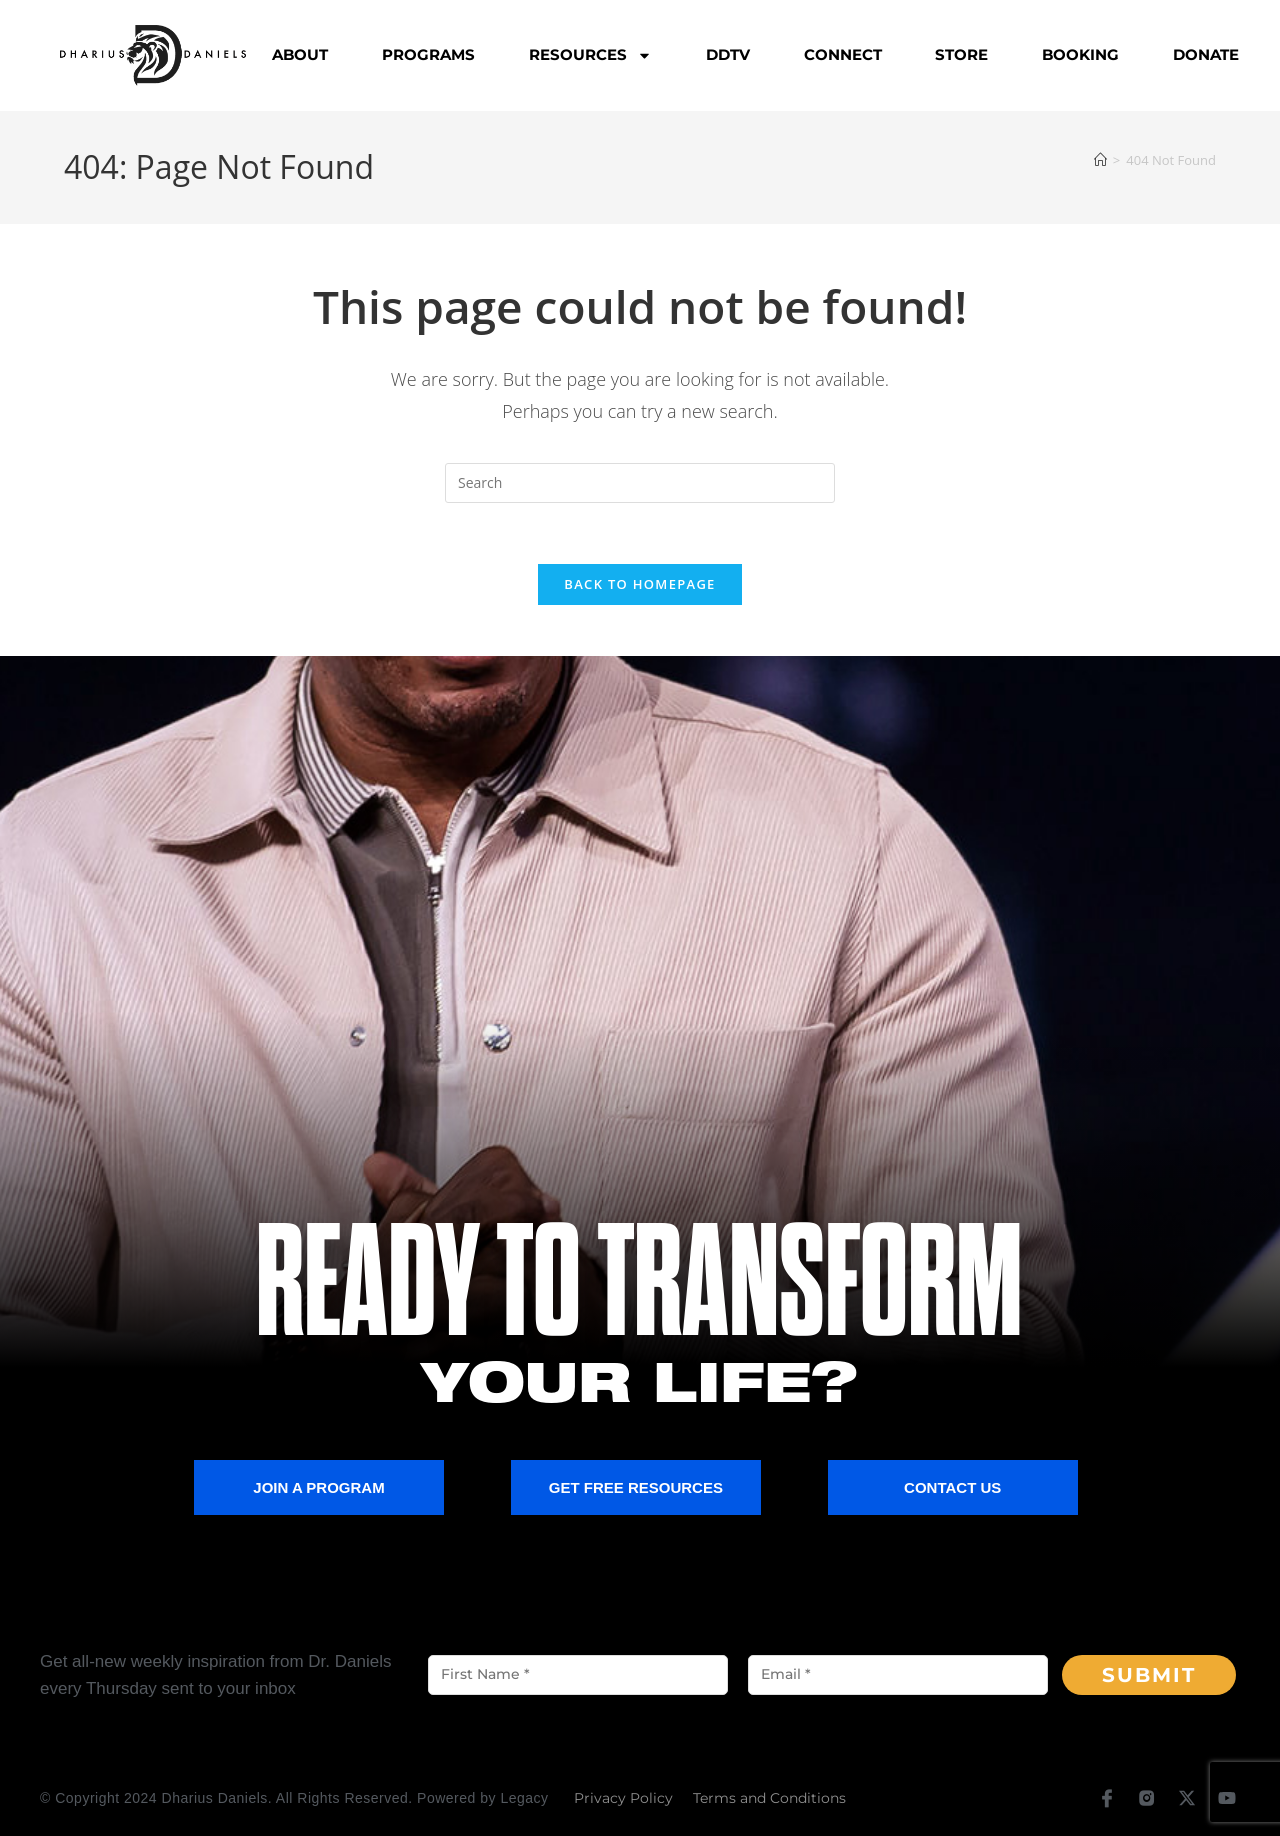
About (300, 54)
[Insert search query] (640, 483)
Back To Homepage (639, 584)
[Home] (1100, 160)
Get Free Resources (636, 1487)
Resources (590, 55)
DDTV (728, 54)
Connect (843, 54)
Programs (428, 54)
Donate (1206, 54)
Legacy (524, 1798)
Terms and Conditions (769, 1798)
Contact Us (952, 1487)
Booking (1080, 54)
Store (961, 54)
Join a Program (318, 1487)
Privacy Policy (623, 1798)
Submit (1149, 1675)
